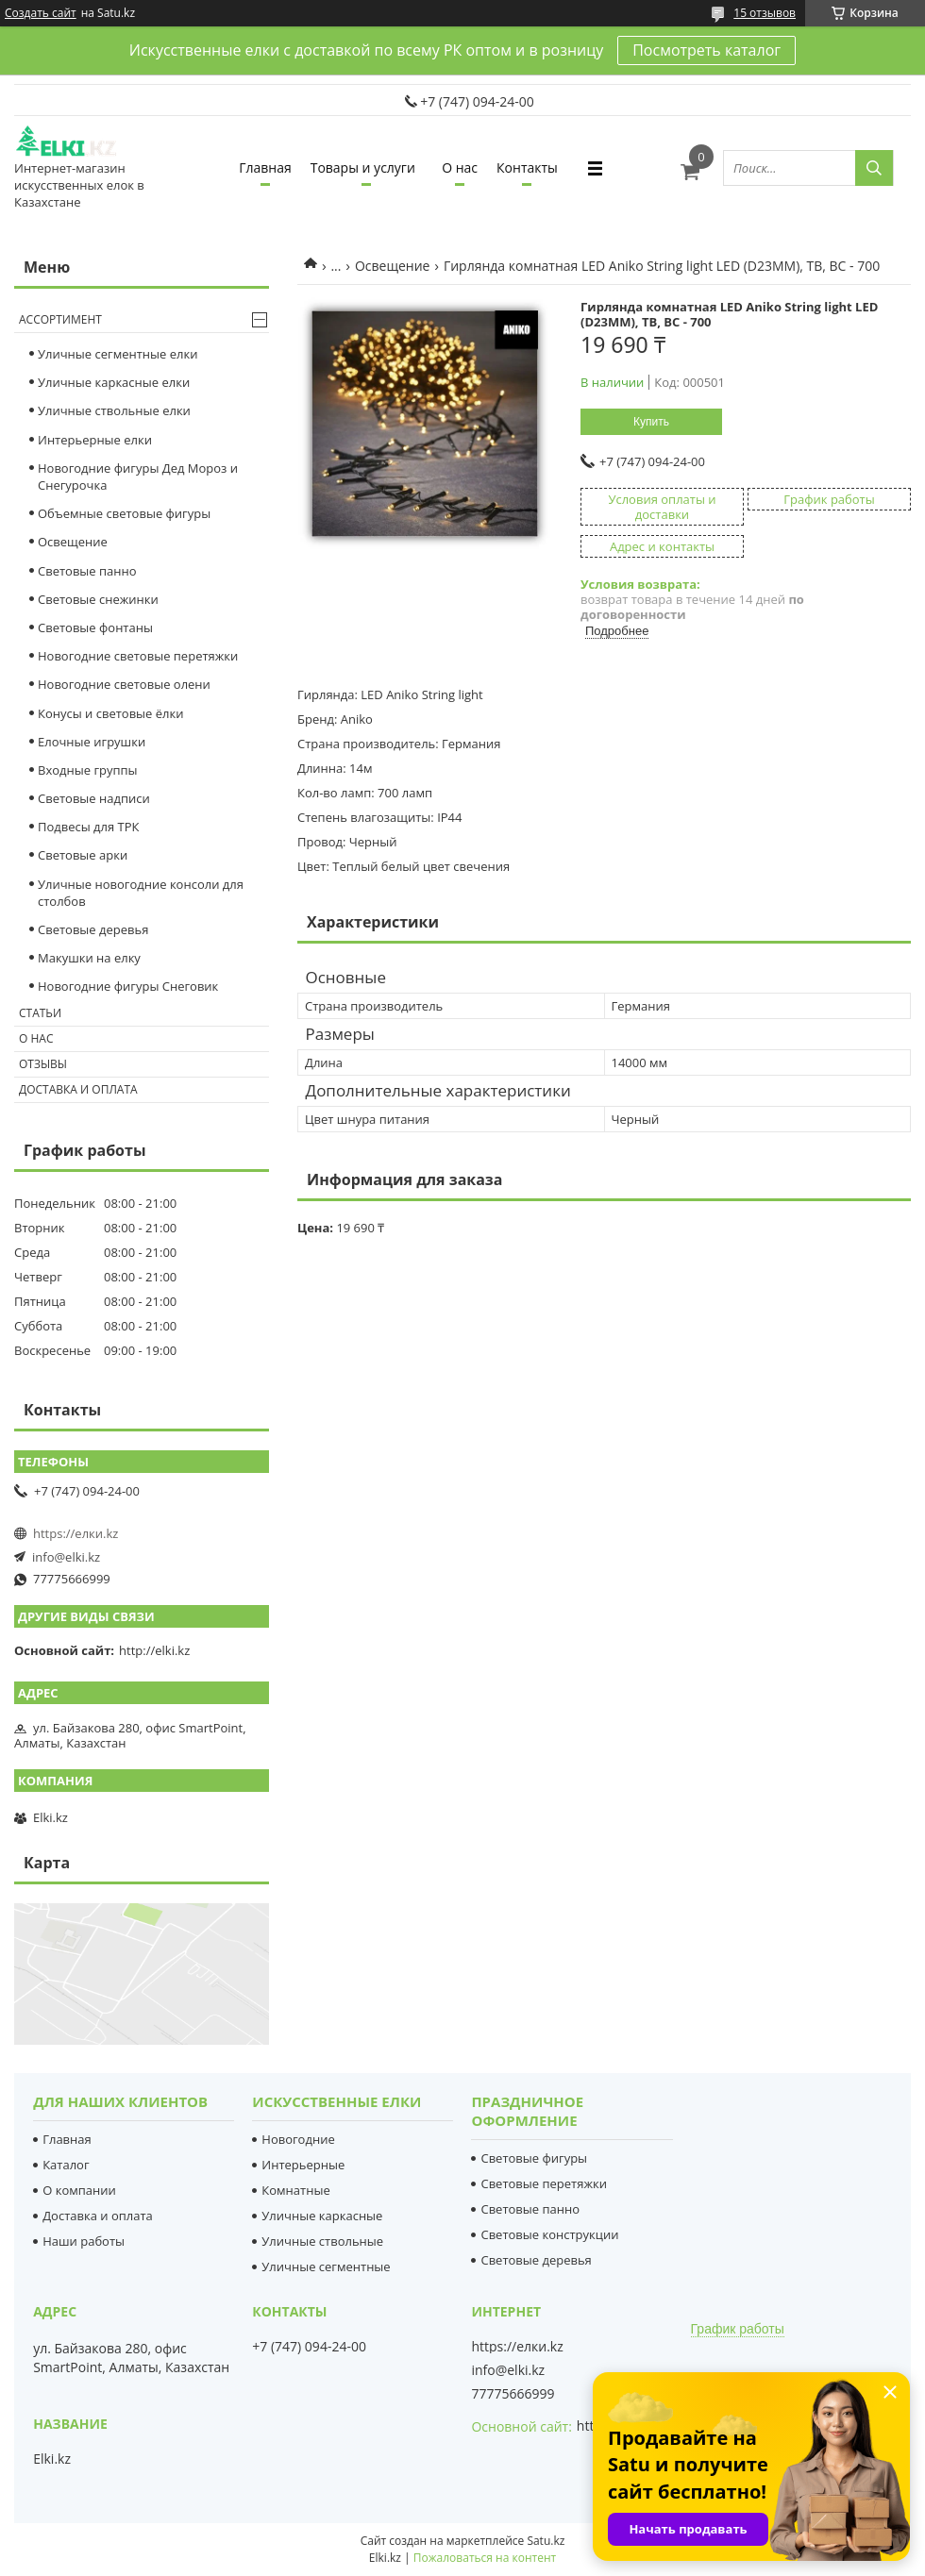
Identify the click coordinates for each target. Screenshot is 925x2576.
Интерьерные (303, 2164)
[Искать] (874, 168)
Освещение (392, 266)
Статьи (40, 1013)
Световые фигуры (533, 2157)
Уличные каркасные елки (114, 382)
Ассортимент (60, 319)
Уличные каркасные (321, 2215)
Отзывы (43, 1064)
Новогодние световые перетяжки (138, 655)
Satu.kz (545, 2541)
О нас (460, 167)
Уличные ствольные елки (114, 410)
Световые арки (82, 854)
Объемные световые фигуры (124, 513)
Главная (265, 167)
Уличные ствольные (322, 2241)
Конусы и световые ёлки (111, 713)
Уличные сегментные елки (117, 353)
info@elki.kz (66, 1556)
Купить (651, 421)
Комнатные (295, 2190)
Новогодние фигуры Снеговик (128, 986)
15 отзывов (764, 13)
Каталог (65, 2164)
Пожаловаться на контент (484, 2558)
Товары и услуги (363, 167)
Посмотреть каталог (706, 50)
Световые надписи (94, 798)
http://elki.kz (154, 1650)
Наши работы (83, 2241)
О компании (79, 2190)
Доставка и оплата (78, 1089)
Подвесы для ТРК (89, 826)
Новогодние (297, 2139)
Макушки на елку (89, 957)
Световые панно (87, 570)
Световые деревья (93, 929)
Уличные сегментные (325, 2266)
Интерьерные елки (95, 439)
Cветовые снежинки (98, 599)
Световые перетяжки (543, 2183)
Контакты (527, 167)
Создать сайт (40, 13)
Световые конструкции (549, 2234)
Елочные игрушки (91, 741)
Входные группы (88, 769)
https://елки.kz (75, 1533)
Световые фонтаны (95, 627)
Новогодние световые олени (124, 684)
